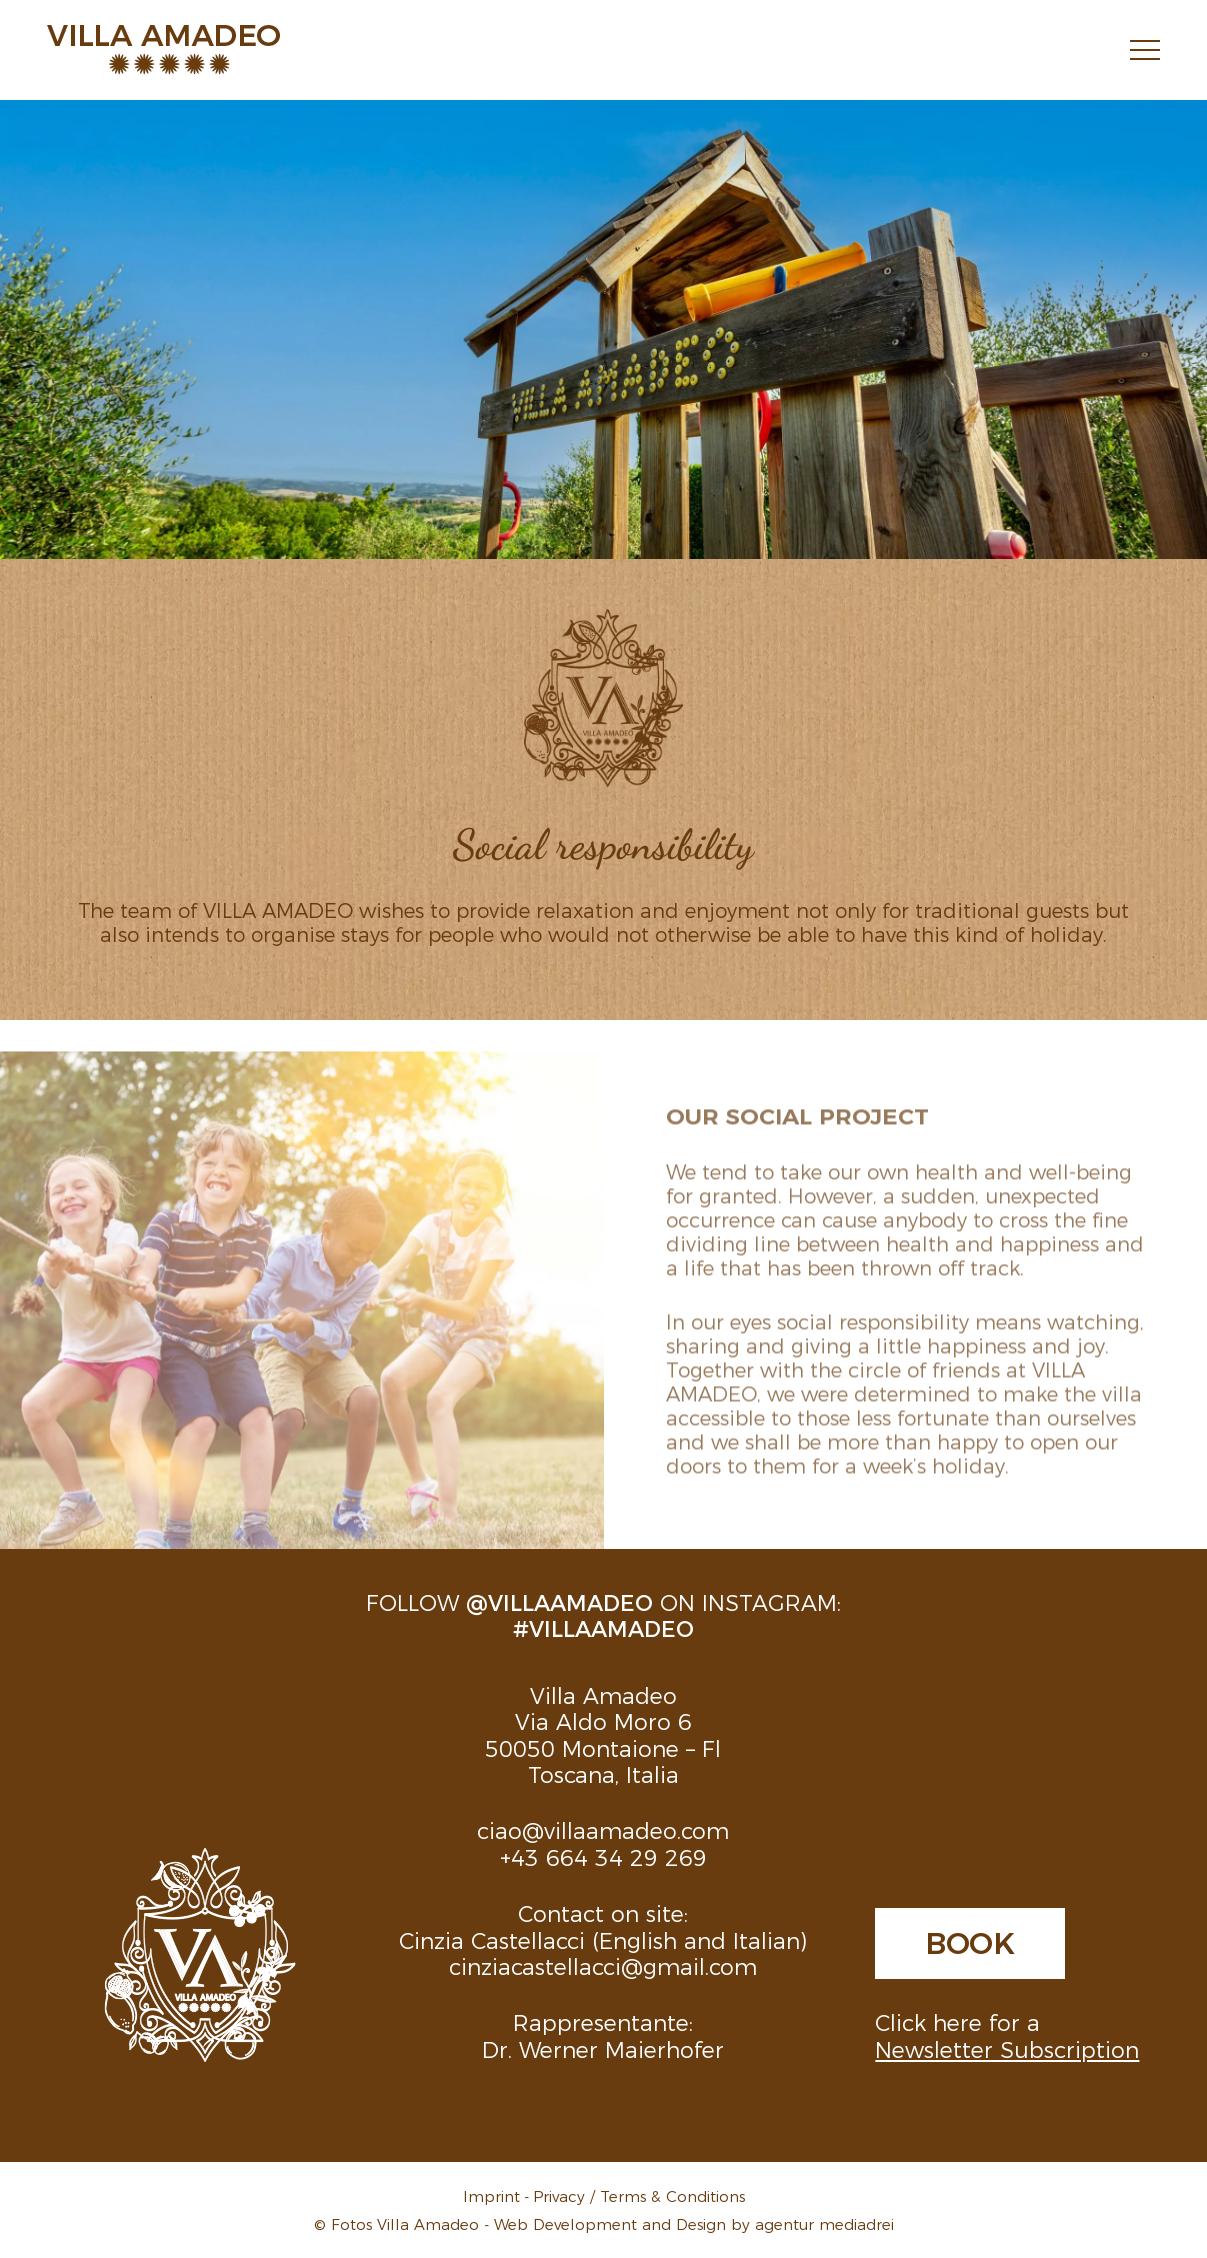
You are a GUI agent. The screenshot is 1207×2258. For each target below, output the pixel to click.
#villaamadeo (603, 1627)
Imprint (491, 2195)
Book (970, 1941)
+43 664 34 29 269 (603, 1856)
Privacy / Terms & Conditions (639, 2195)
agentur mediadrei (824, 2223)
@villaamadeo (559, 1601)
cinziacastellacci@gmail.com (603, 1965)
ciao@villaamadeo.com (603, 1829)
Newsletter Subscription (1007, 2048)
